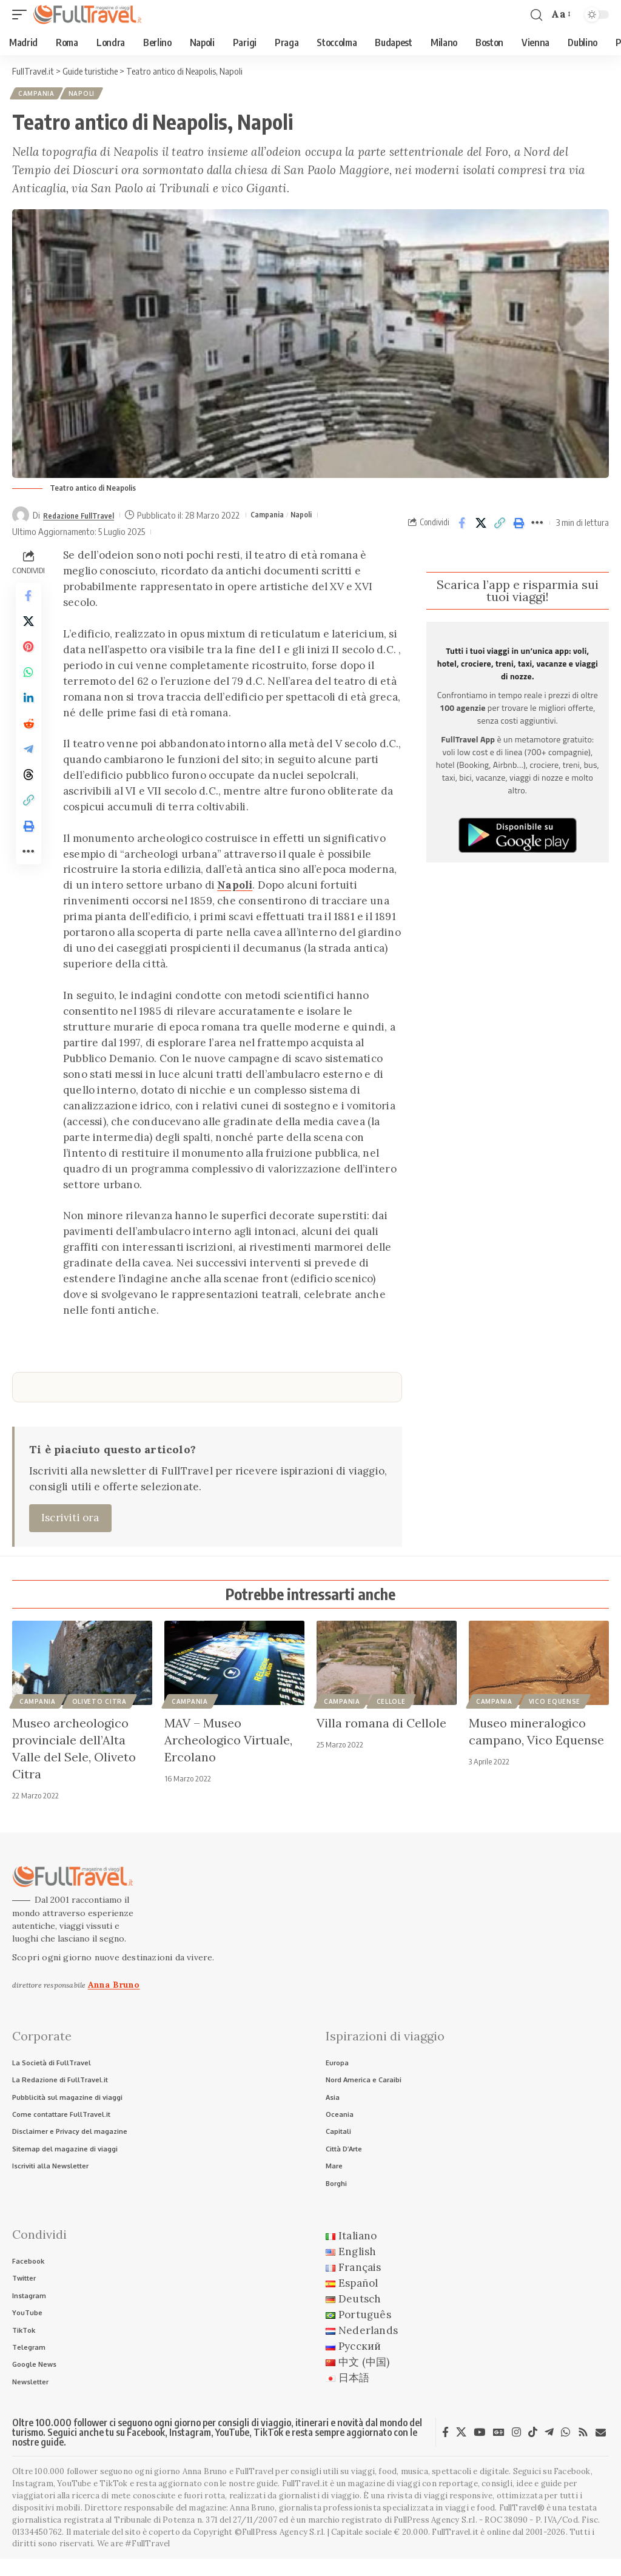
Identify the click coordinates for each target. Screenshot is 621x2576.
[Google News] (499, 2449)
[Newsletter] (600, 2449)
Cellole (391, 1703)
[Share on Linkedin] (28, 716)
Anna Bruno (114, 1986)
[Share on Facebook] (462, 525)
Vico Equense (554, 1703)
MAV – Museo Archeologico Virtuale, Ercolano (228, 1742)
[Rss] (583, 2449)
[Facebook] (445, 2449)
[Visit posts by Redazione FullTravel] (20, 517)
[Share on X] (480, 525)
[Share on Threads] (28, 803)
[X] (461, 2449)
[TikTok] (532, 2449)
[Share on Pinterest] (28, 658)
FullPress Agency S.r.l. (435, 2536)
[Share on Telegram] (28, 774)
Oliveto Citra (99, 1703)
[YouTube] (479, 2449)
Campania (37, 94)
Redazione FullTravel (84, 516)
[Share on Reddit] (28, 745)
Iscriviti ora (70, 1520)
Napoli (85, 94)
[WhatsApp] (565, 2449)
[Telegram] (549, 2449)
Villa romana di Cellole (381, 1725)
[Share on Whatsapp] (28, 687)
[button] (22, 14)
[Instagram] (516, 2449)
